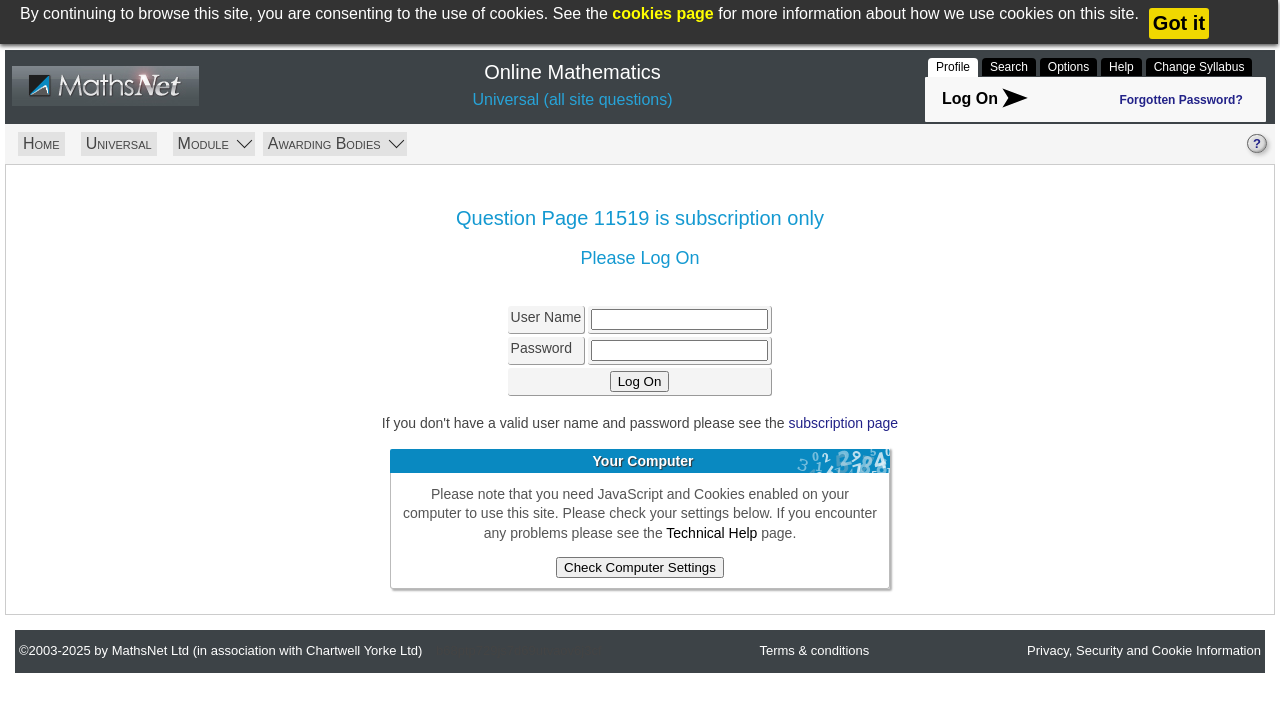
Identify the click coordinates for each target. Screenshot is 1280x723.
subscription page (843, 423)
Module (215, 142)
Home (41, 143)
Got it (1179, 23)
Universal (119, 143)
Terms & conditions (814, 650)
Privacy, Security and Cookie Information (1144, 650)
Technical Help (711, 533)
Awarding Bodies (336, 142)
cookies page (662, 13)
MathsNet (105, 87)
